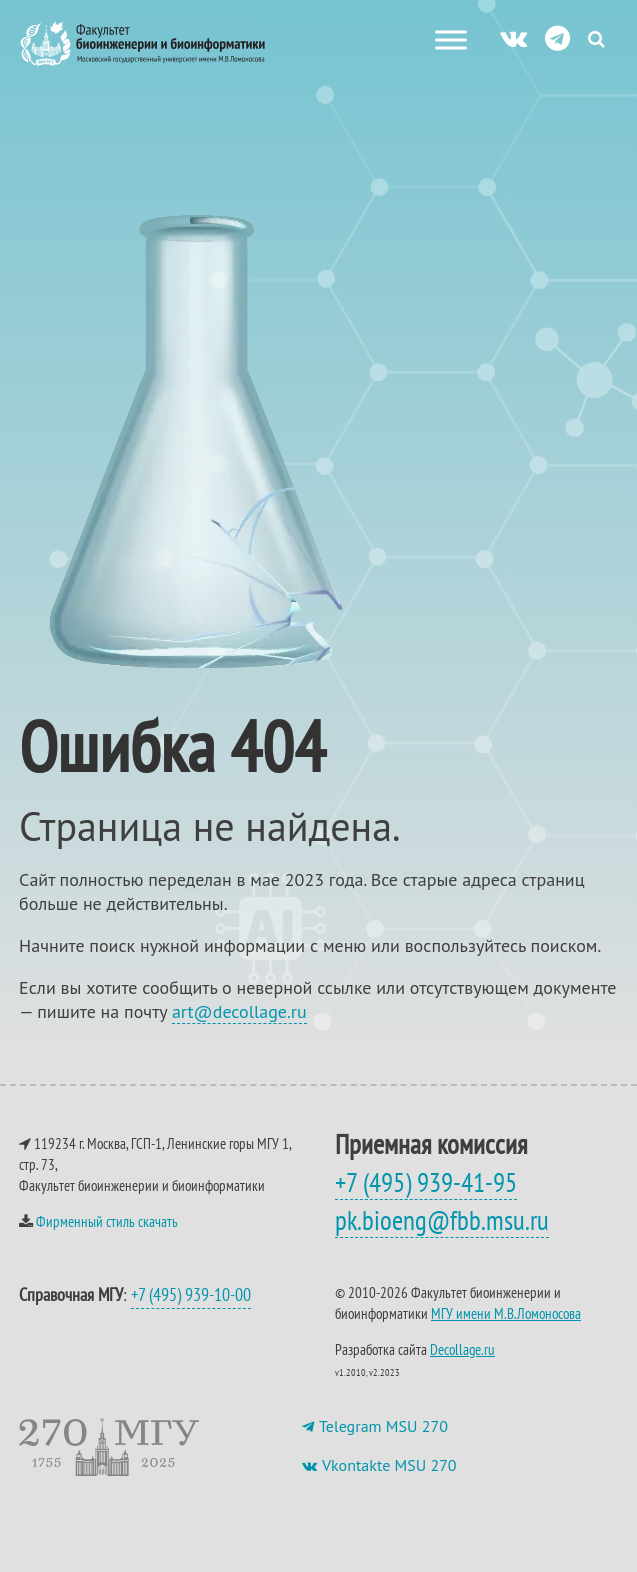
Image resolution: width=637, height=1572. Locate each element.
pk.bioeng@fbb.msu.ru (442, 1220)
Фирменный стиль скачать (107, 1221)
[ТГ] (557, 37)
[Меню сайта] (451, 40)
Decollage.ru (462, 1349)
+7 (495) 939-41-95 (426, 1182)
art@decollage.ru (239, 1011)
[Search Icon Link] (596, 38)
